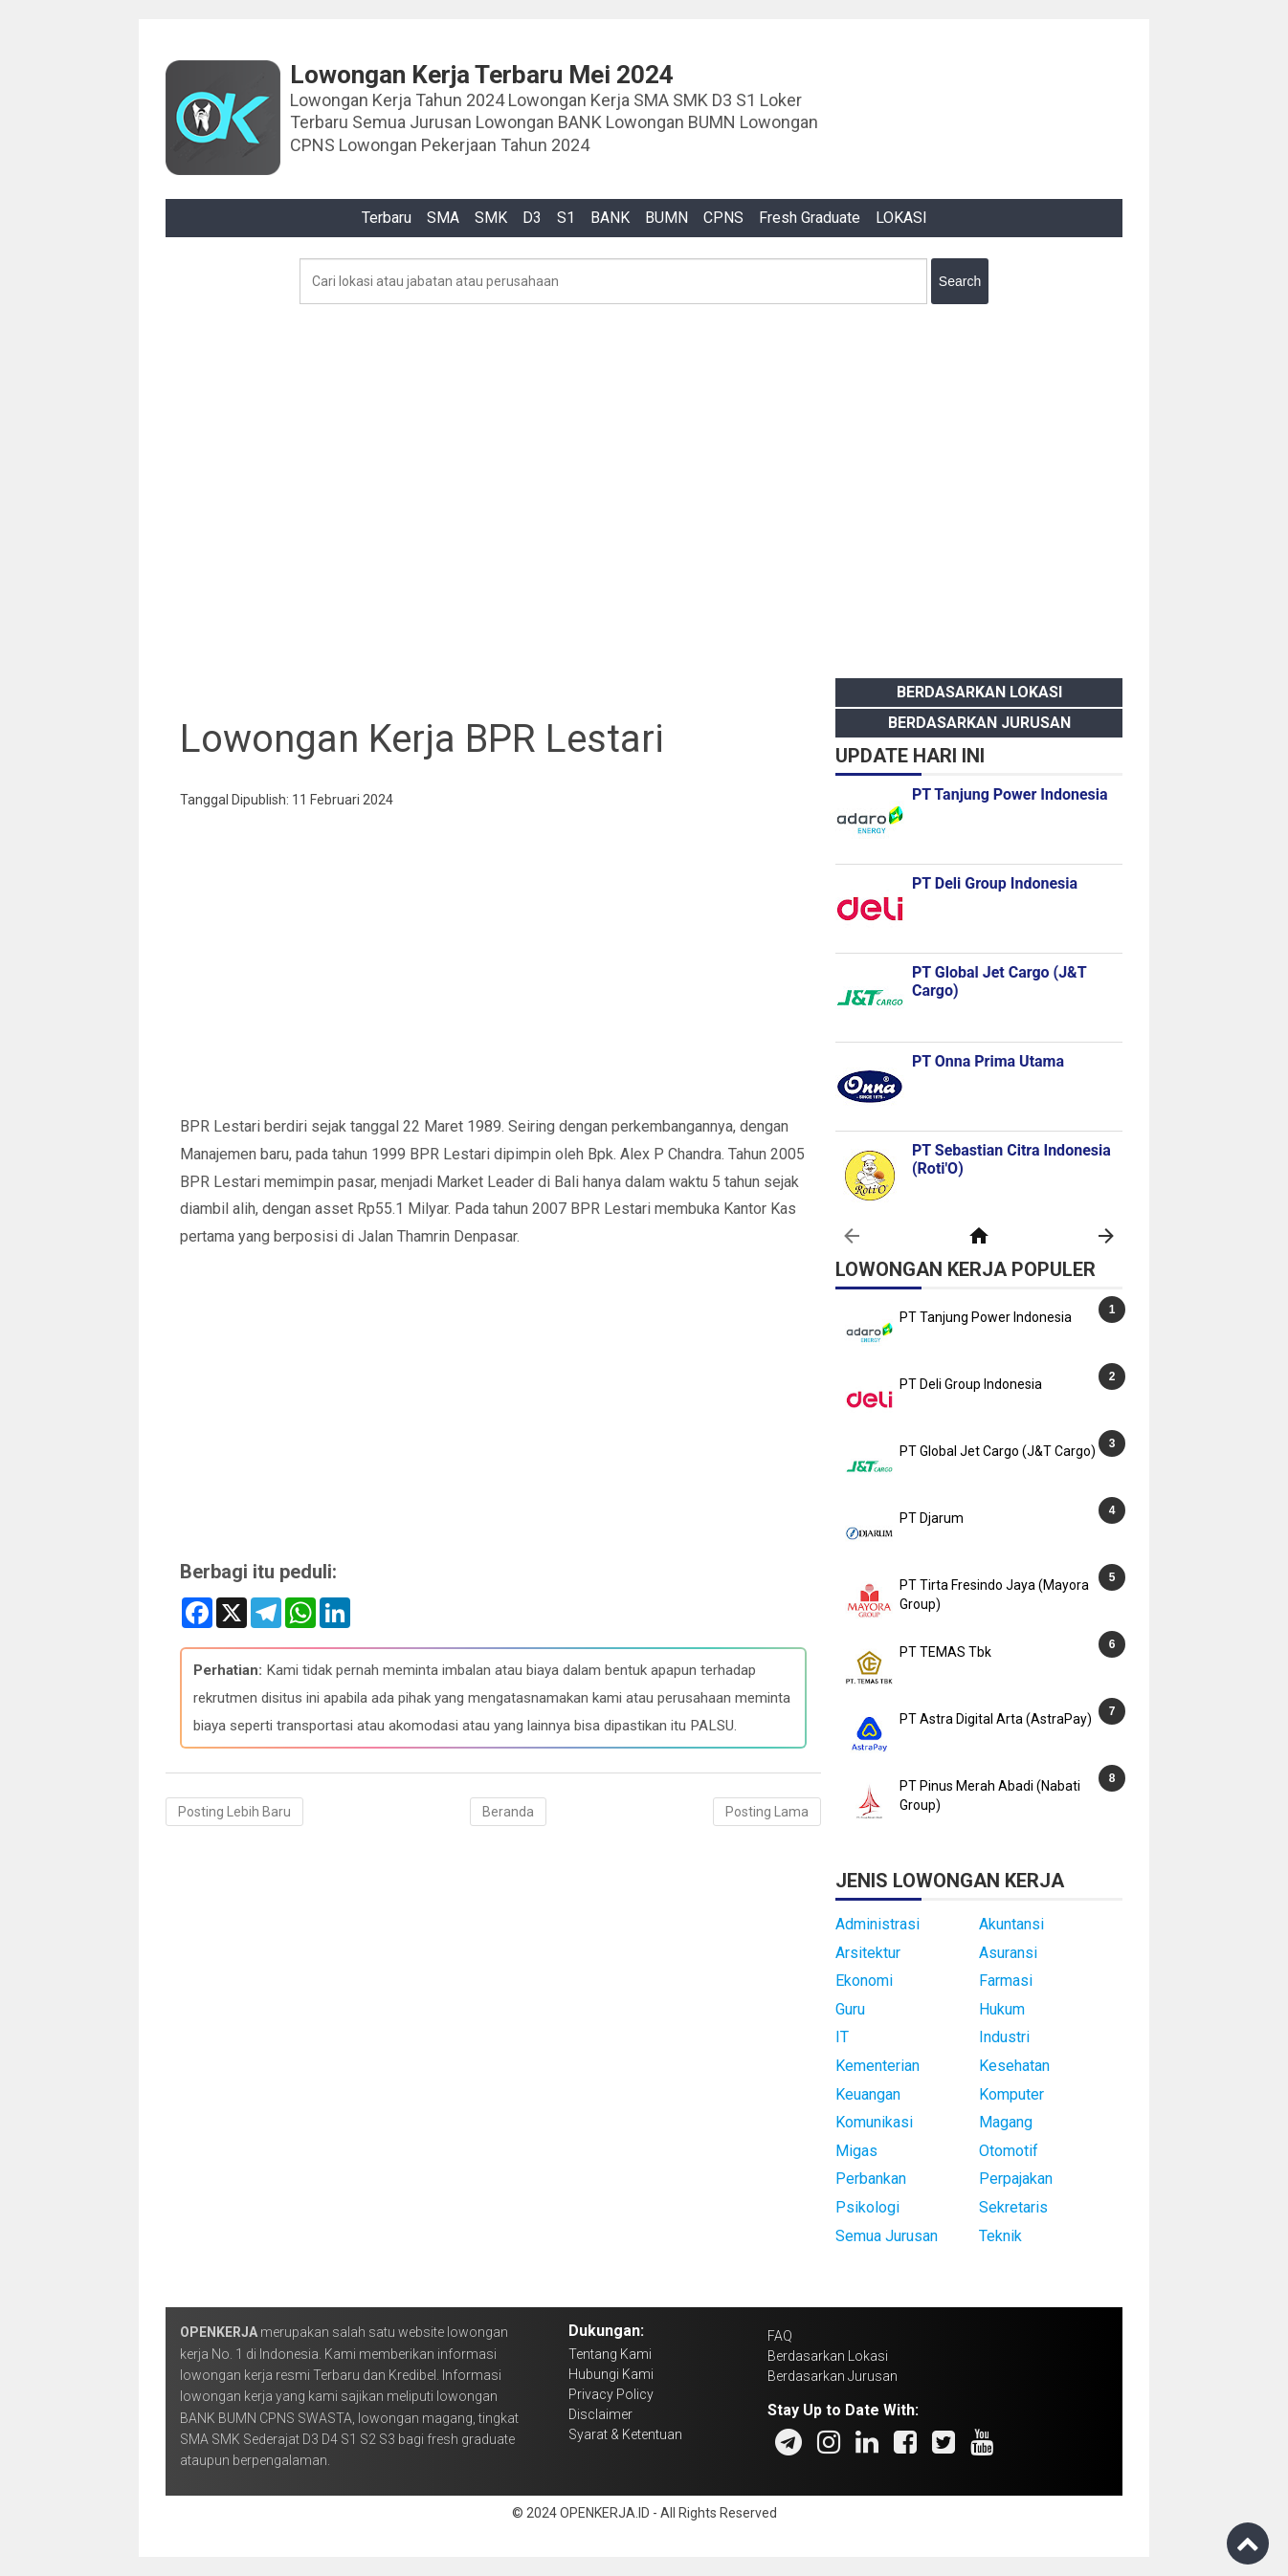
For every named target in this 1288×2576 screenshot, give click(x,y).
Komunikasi (874, 2122)
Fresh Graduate (809, 218)
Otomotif (1008, 2151)
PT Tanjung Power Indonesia (985, 1317)
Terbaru (386, 218)
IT (842, 2037)
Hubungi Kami (611, 2374)
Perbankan (870, 2178)
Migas (856, 2151)
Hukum (1002, 2009)
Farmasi (1006, 1980)
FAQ (779, 2336)
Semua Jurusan (886, 2236)
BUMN (666, 218)
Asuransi (1008, 1953)
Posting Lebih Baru (234, 1811)
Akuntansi (1011, 1924)
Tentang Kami (610, 2354)
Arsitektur (867, 1953)
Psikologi (867, 2207)
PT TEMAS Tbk (945, 1652)
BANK (610, 218)
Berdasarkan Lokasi (979, 692)
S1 (566, 218)
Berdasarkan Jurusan (979, 723)
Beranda (508, 1811)
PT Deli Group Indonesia (970, 1384)
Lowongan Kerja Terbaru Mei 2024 (482, 74)
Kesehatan (1014, 2066)
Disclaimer (600, 2414)
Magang (1006, 2122)
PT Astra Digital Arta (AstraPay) (995, 1719)
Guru (850, 2009)
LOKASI (901, 218)
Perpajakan (1016, 2178)
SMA (443, 218)
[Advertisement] (644, 486)
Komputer (1011, 2094)
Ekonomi (864, 1980)
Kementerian (877, 2066)
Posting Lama (767, 1811)
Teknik (1000, 2236)
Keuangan (867, 2094)
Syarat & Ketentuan (625, 2434)
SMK (491, 218)
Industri (1004, 2037)
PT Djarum (931, 1518)
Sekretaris (1013, 2207)
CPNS (723, 218)
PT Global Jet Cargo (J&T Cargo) (997, 1451)
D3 (532, 218)
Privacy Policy (611, 2394)
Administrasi (877, 1924)
